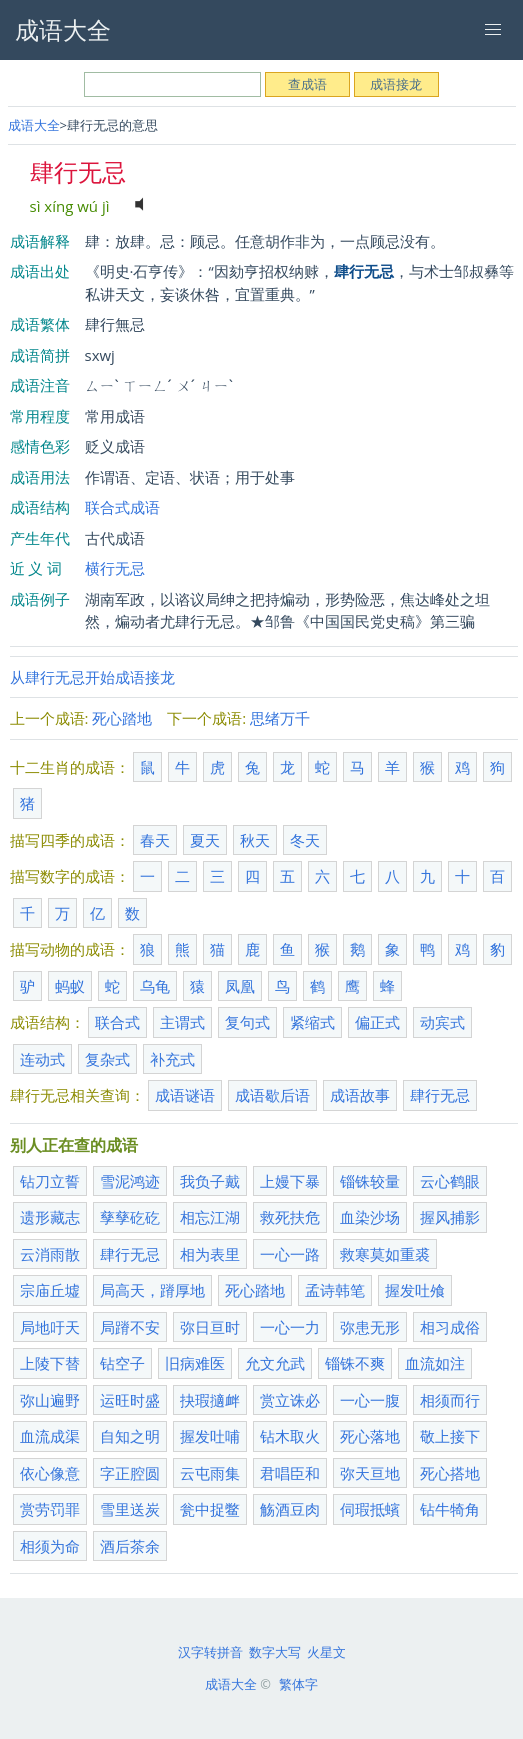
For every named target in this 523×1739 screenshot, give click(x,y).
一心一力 (290, 1327)
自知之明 (130, 1436)
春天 (155, 840)
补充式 (172, 1059)
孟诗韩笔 (335, 1290)
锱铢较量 (370, 1181)
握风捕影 (450, 1217)
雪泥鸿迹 (130, 1181)
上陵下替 (50, 1363)
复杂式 (107, 1059)
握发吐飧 (415, 1290)
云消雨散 (50, 1254)
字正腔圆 (130, 1473)
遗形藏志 (50, 1217)
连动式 (42, 1059)
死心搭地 (450, 1473)
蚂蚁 (70, 986)
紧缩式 (312, 1022)
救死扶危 (290, 1217)
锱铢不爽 (355, 1363)
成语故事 (360, 1095)
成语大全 (34, 125)
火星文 (326, 1652)
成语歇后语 (272, 1095)
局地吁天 (50, 1327)
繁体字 (298, 1684)
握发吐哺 (210, 1436)
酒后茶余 (130, 1546)
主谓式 (182, 1022)
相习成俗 (450, 1327)
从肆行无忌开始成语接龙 (92, 677)
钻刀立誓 (50, 1181)
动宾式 (442, 1022)
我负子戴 (210, 1181)
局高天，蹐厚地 (152, 1290)
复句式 (247, 1022)
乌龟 (155, 986)
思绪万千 (280, 718)
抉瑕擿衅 (210, 1400)
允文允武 (275, 1363)
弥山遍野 (50, 1400)
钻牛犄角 (450, 1509)
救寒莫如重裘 (385, 1254)
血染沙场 (370, 1217)
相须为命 (50, 1546)
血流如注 (435, 1363)
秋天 (255, 840)
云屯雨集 (210, 1473)
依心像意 (50, 1473)
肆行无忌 (440, 1095)
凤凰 (240, 986)
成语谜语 (185, 1095)
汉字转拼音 (210, 1652)
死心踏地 (122, 718)
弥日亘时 (210, 1327)
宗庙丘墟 (50, 1290)
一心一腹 (370, 1400)
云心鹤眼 (450, 1181)
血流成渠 (50, 1436)
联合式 (117, 1022)
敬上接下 (450, 1436)
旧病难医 (195, 1363)
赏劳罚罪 (50, 1509)
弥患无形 (370, 1327)
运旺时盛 (130, 1400)
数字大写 (275, 1652)
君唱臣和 (290, 1473)
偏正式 (377, 1022)
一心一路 (290, 1254)
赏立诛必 (290, 1400)
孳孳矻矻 (130, 1217)
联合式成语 (122, 507)
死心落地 (370, 1436)
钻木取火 (290, 1436)
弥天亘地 (370, 1473)
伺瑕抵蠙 (370, 1509)
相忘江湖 (210, 1217)
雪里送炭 (130, 1509)
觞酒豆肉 (290, 1509)
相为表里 (210, 1254)
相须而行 (450, 1400)
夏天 (205, 840)
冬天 (305, 840)
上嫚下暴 (290, 1181)
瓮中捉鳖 (210, 1509)
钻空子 (122, 1363)
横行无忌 (115, 568)
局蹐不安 (130, 1327)
